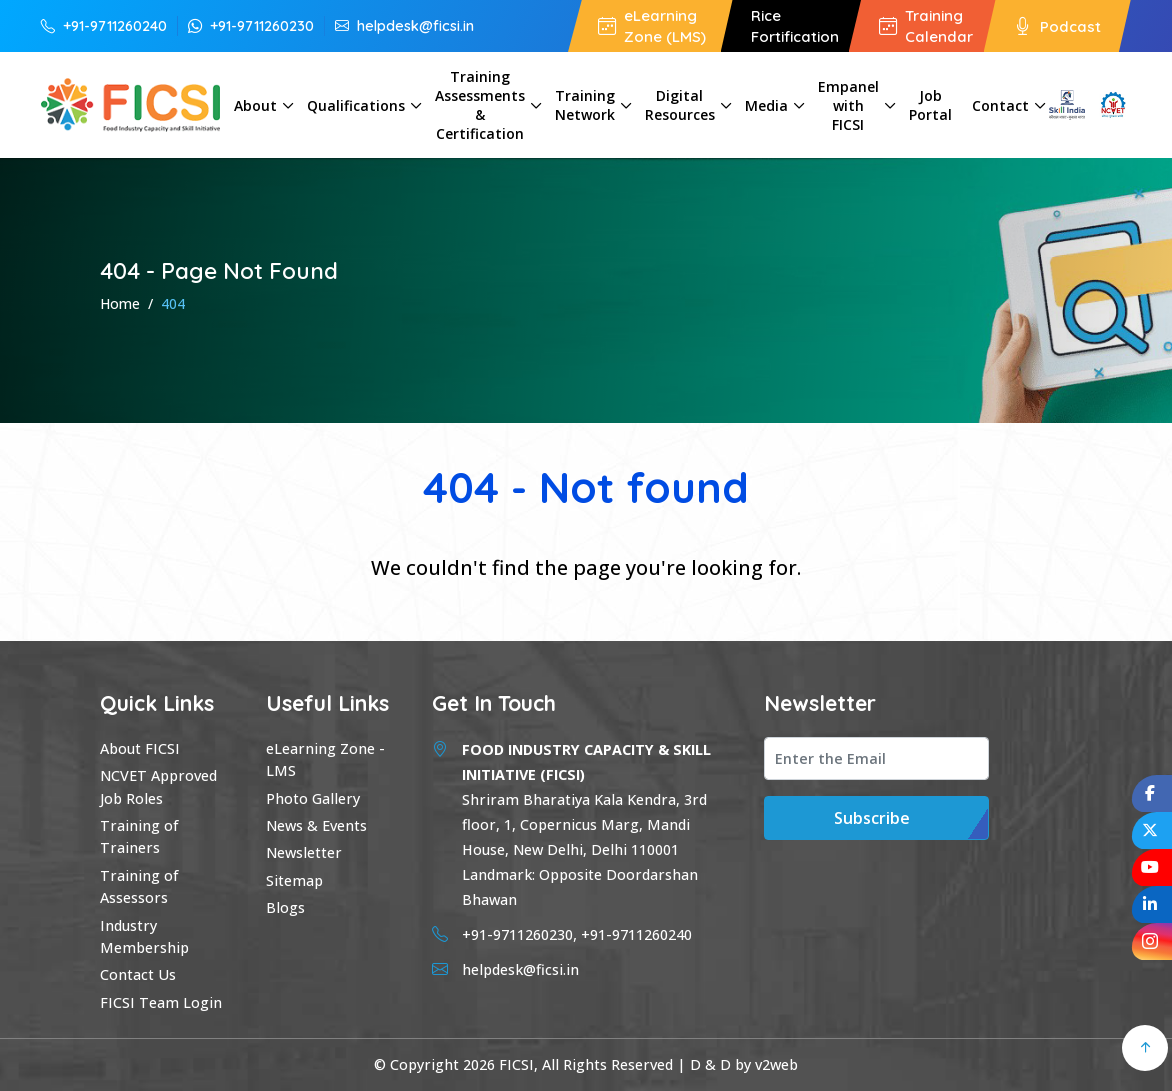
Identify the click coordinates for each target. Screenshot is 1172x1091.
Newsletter (304, 852)
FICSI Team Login (161, 1002)
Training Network (585, 105)
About (255, 105)
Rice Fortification (795, 26)
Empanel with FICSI (848, 105)
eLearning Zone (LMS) (652, 26)
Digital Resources (680, 105)
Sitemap (294, 880)
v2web (776, 1064)
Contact (1000, 105)
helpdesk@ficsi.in (404, 25)
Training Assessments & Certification (480, 105)
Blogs (285, 907)
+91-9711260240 (104, 25)
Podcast (1057, 25)
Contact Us (138, 974)
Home (120, 303)
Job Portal (930, 105)
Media (766, 105)
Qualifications (356, 105)
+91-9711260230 (251, 25)
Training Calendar (926, 26)
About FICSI (140, 748)
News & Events (316, 825)
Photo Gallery (313, 798)
